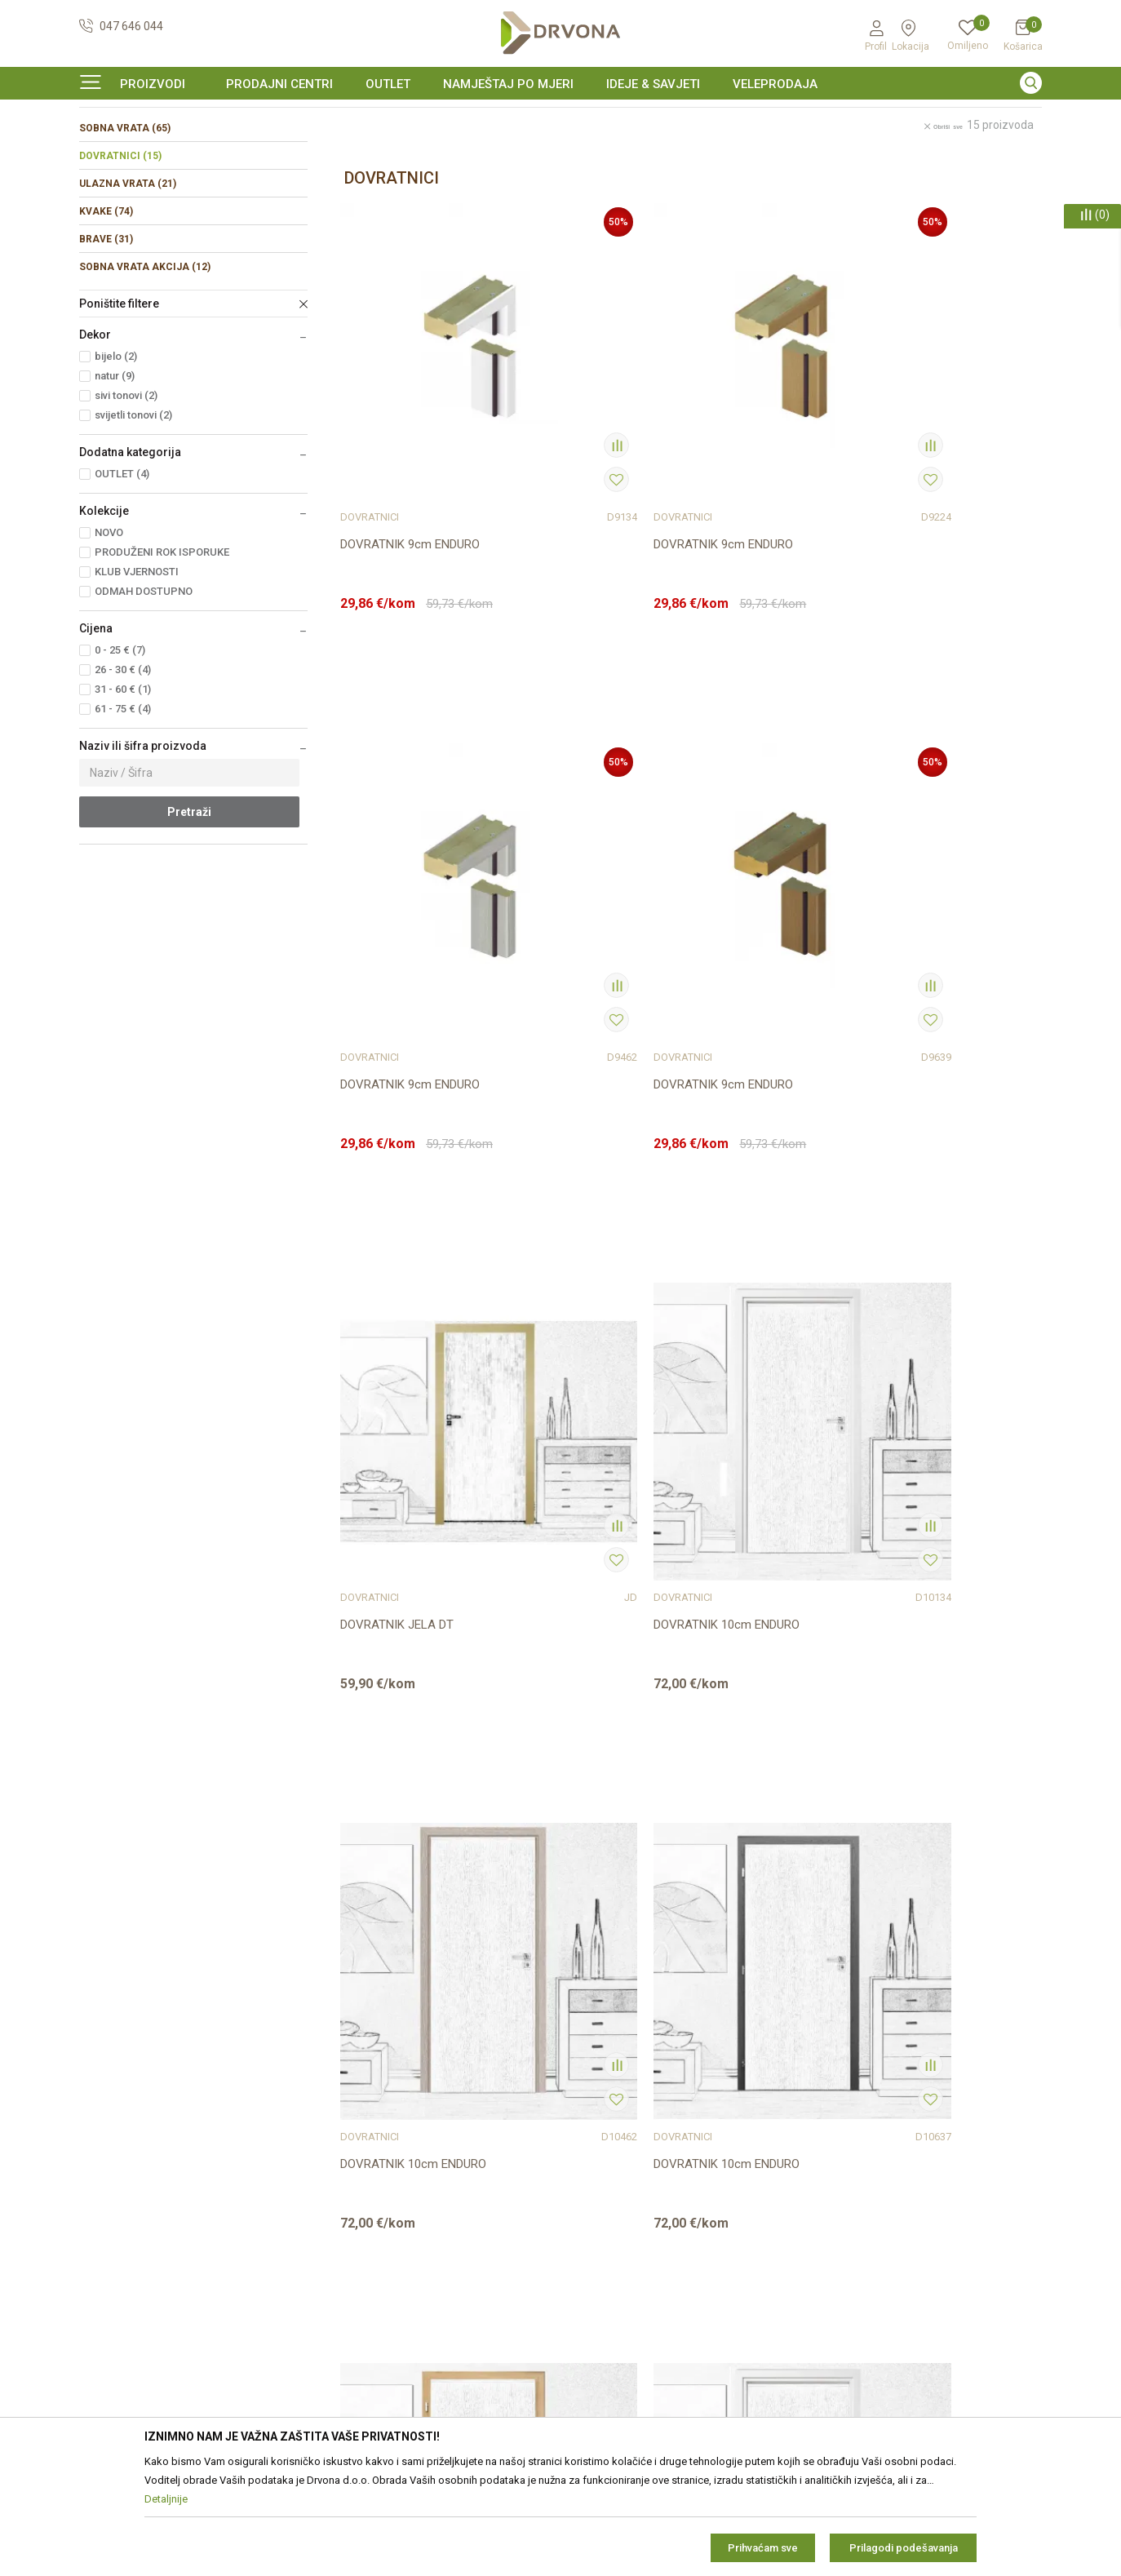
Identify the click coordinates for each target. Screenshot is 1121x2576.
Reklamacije (600, 2182)
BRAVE (106, 338)
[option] (560, 117)
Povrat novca (603, 2228)
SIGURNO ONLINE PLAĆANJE (559, 117)
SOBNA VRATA (125, 227)
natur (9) (115, 475)
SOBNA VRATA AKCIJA (144, 366)
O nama (344, 2091)
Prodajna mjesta (366, 2137)
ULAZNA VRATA (127, 283)
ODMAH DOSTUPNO (144, 691)
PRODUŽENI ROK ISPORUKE (162, 651)
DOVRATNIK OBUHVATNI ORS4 (761, 1746)
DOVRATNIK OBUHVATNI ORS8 (584, 1746)
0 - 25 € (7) (120, 749)
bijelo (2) (116, 456)
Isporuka (591, 2205)
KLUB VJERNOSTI (137, 671)
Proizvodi (101, 150)
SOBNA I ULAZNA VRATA (194, 150)
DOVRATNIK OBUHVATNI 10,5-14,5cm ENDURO (584, 1336)
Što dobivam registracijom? (639, 2296)
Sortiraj (739, 186)
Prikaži (902, 186)
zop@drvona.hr (988, 2173)
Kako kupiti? (599, 2274)
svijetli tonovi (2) (133, 514)
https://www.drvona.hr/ (139, 2306)
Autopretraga (667, 186)
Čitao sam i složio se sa (912, 2249)
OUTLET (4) (122, 573)
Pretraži (189, 911)
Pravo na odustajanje (623, 2159)
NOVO (109, 632)
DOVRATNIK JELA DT (397, 918)
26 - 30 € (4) (123, 769)
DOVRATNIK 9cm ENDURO (410, 508)
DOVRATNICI (120, 255)
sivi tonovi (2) (126, 495)
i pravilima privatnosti (941, 2255)
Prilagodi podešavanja (903, 2548)
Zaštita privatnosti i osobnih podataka (666, 2114)
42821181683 (115, 2217)
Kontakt (344, 2114)
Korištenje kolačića (616, 2137)
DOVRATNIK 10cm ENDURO (591, 918)
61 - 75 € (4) (123, 808)
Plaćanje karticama (618, 2251)
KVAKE (106, 311)
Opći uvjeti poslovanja (624, 2091)
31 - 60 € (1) (123, 789)
